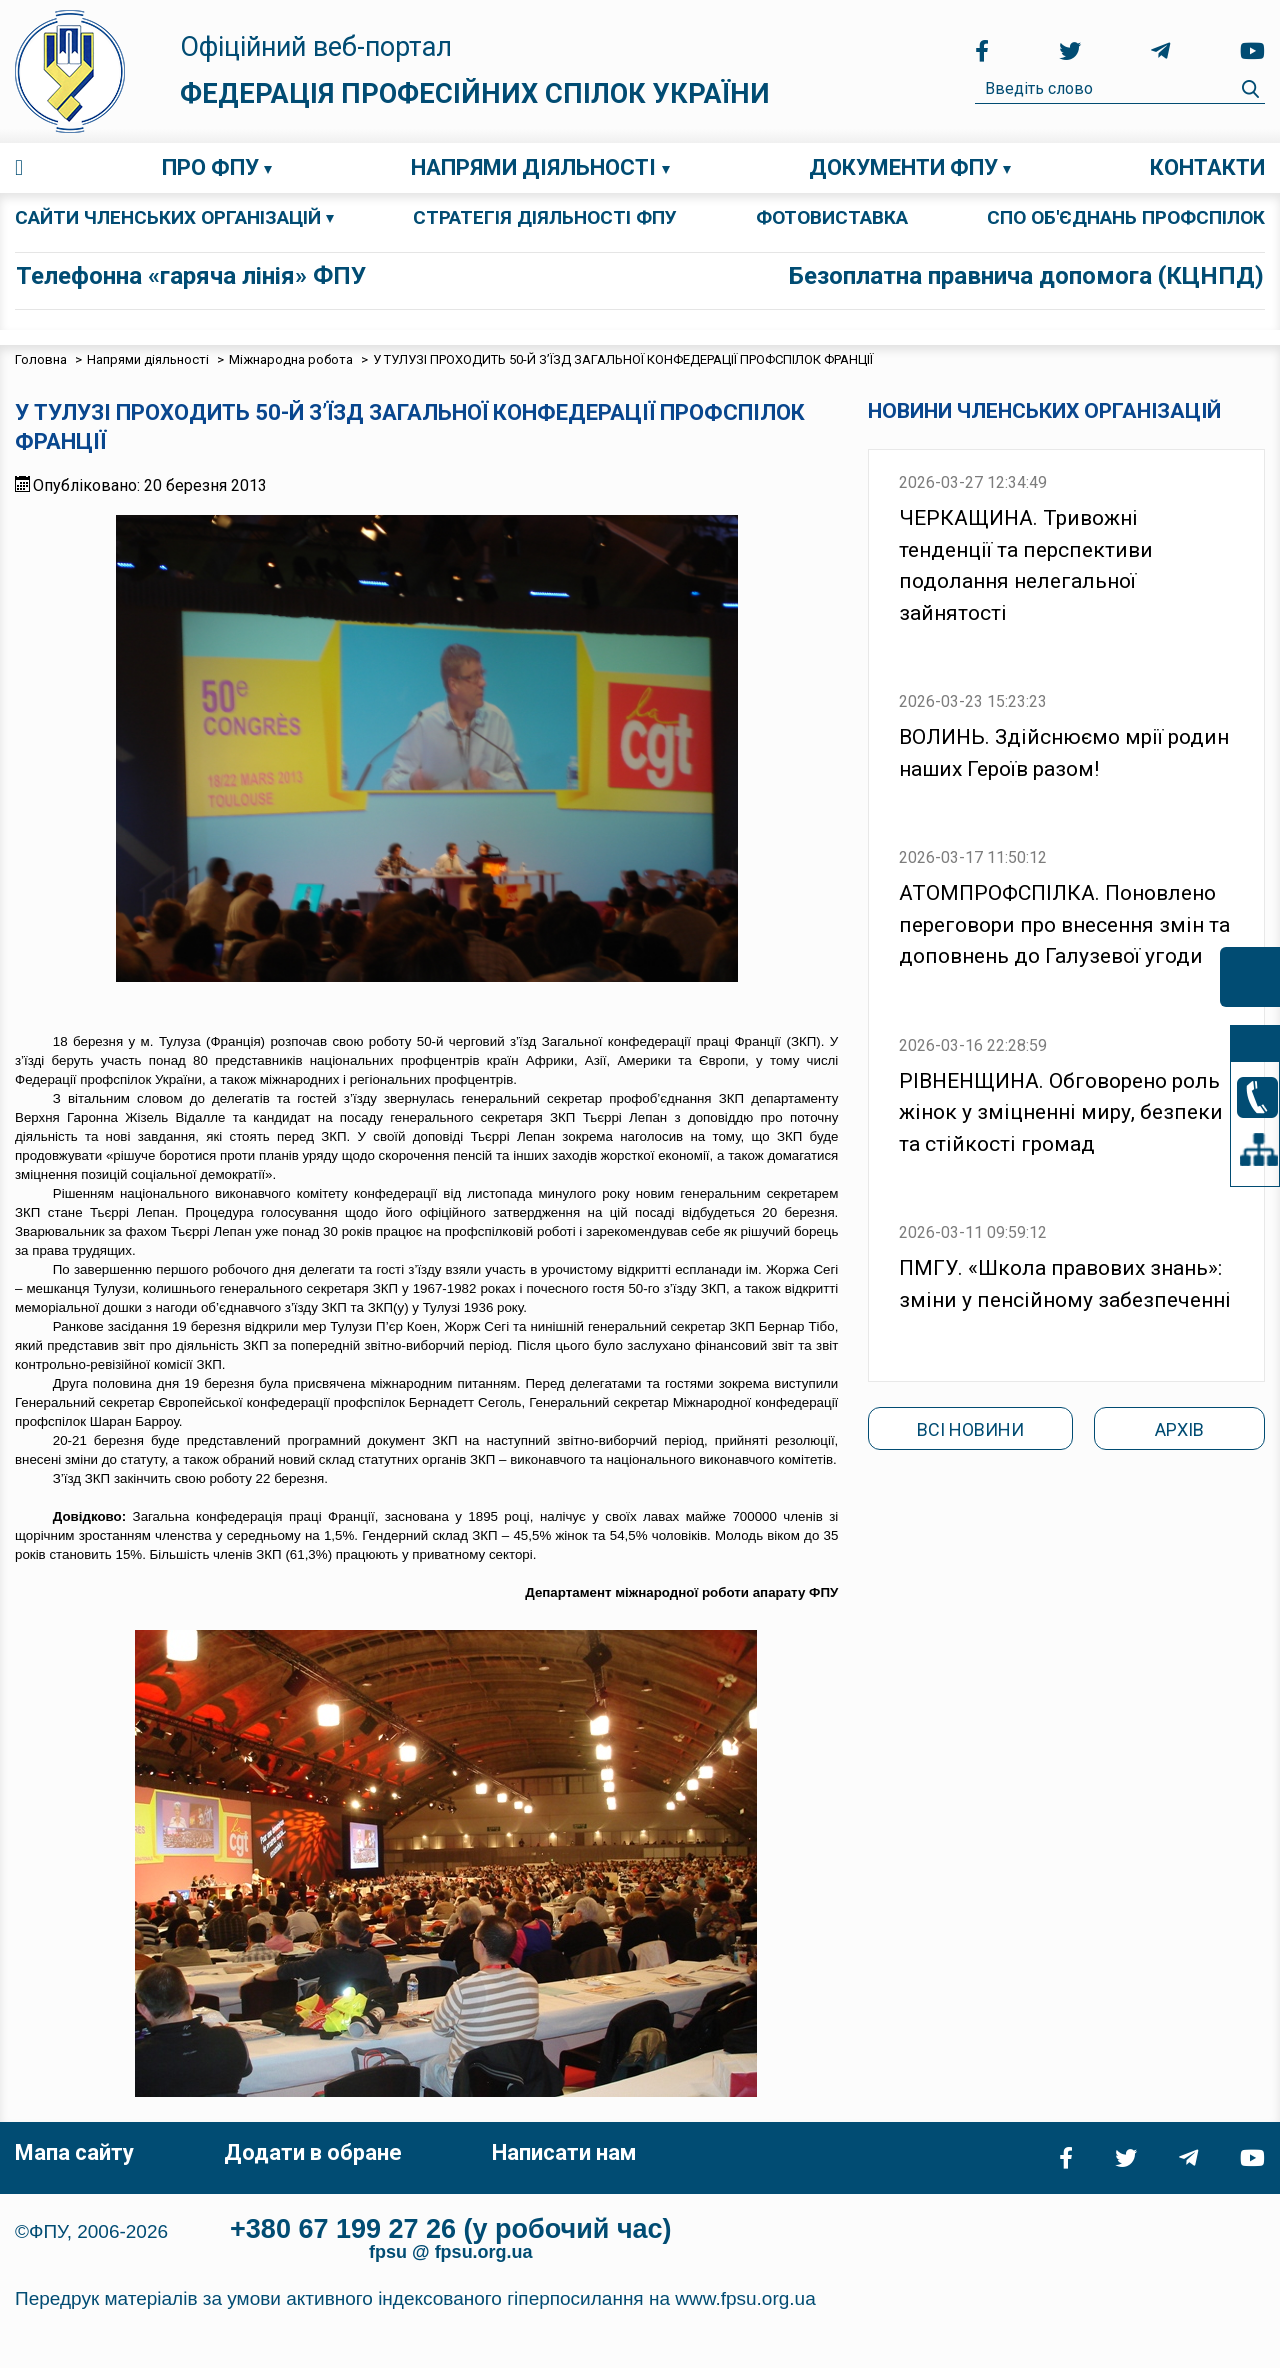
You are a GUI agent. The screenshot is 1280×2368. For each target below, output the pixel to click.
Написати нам (564, 2152)
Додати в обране (313, 2152)
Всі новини (970, 1429)
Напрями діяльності (533, 167)
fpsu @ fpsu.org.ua (451, 2252)
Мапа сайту (74, 2152)
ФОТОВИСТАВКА (832, 217)
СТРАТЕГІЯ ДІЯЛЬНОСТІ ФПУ (545, 217)
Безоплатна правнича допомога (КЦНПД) (1026, 276)
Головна (19, 168)
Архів (1179, 1429)
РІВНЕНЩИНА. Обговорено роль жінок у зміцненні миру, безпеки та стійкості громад (1061, 1112)
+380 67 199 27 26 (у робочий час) (451, 2229)
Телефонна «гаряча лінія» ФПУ (191, 276)
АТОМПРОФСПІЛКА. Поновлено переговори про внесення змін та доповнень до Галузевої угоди (1064, 924)
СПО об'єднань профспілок (1126, 217)
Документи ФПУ (903, 167)
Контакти (1207, 167)
